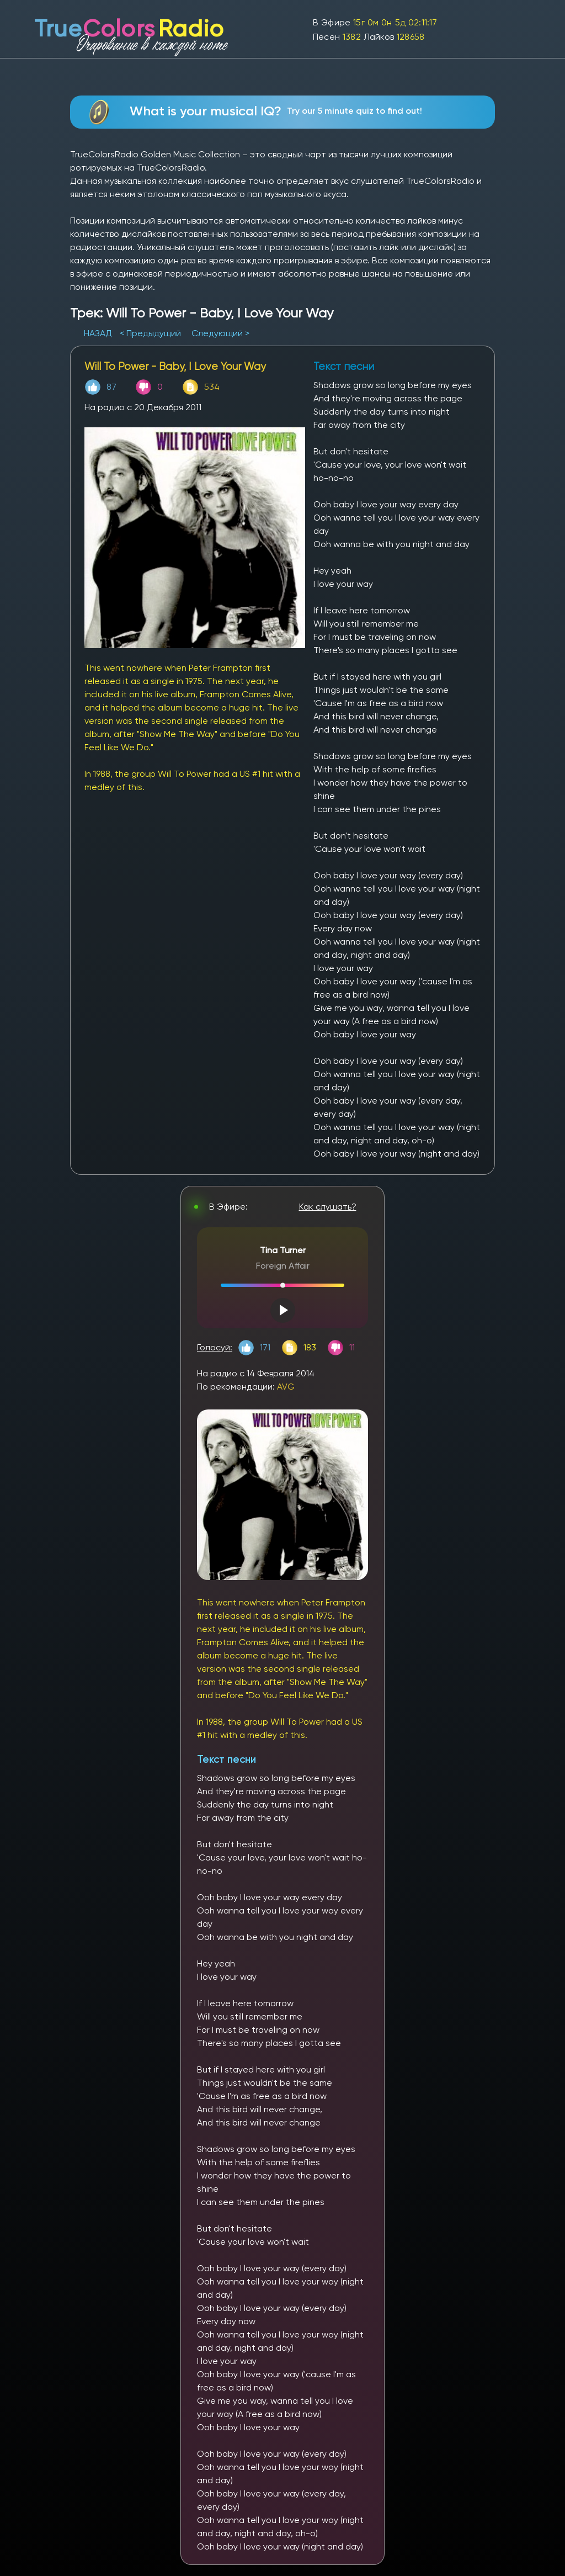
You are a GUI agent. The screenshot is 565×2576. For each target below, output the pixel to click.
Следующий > (220, 333)
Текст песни (226, 1759)
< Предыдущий (150, 333)
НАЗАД (99, 333)
